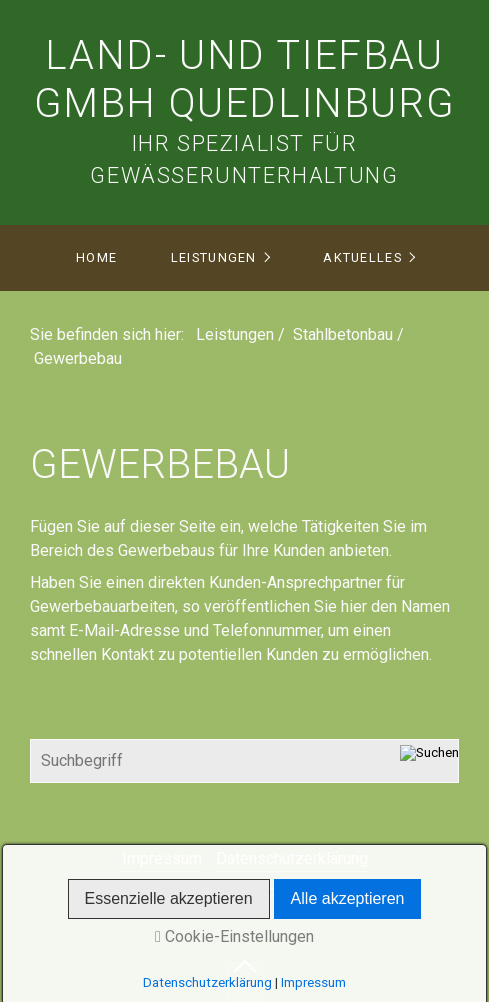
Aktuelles (362, 257)
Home (96, 257)
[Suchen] (429, 761)
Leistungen (214, 257)
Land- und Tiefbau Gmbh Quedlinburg (245, 79)
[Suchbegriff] (245, 761)
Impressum (162, 858)
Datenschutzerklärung (292, 858)
